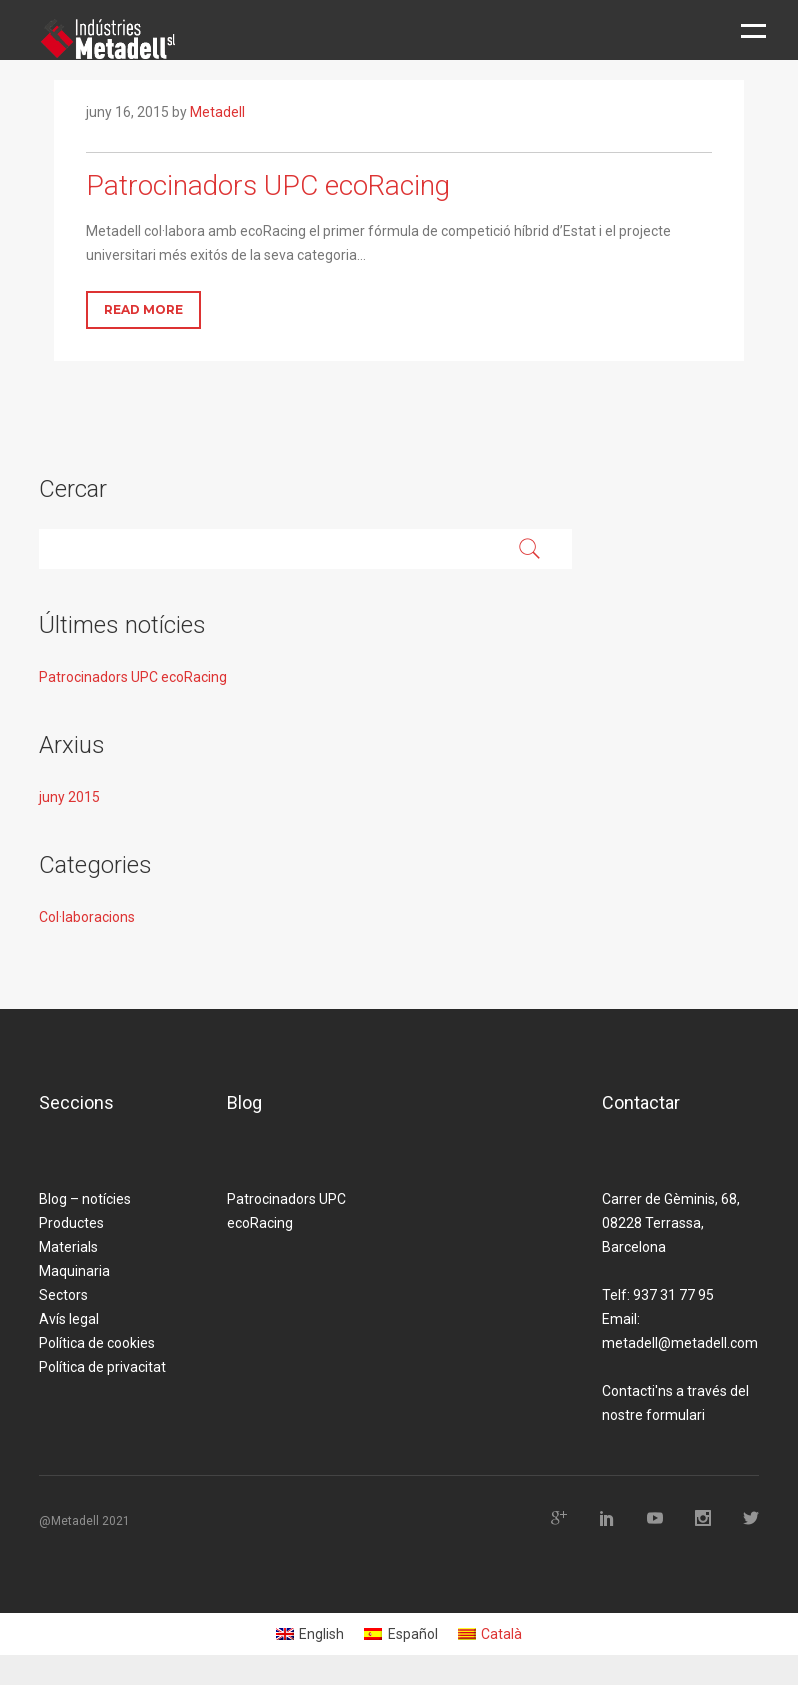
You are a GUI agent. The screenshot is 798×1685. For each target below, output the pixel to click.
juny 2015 (69, 797)
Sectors (63, 1295)
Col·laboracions (87, 917)
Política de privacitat (102, 1367)
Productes (71, 1223)
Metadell (217, 112)
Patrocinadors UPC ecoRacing (133, 677)
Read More (143, 309)
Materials (68, 1247)
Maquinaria (74, 1271)
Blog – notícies (85, 1199)
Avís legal (69, 1319)
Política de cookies (97, 1343)
